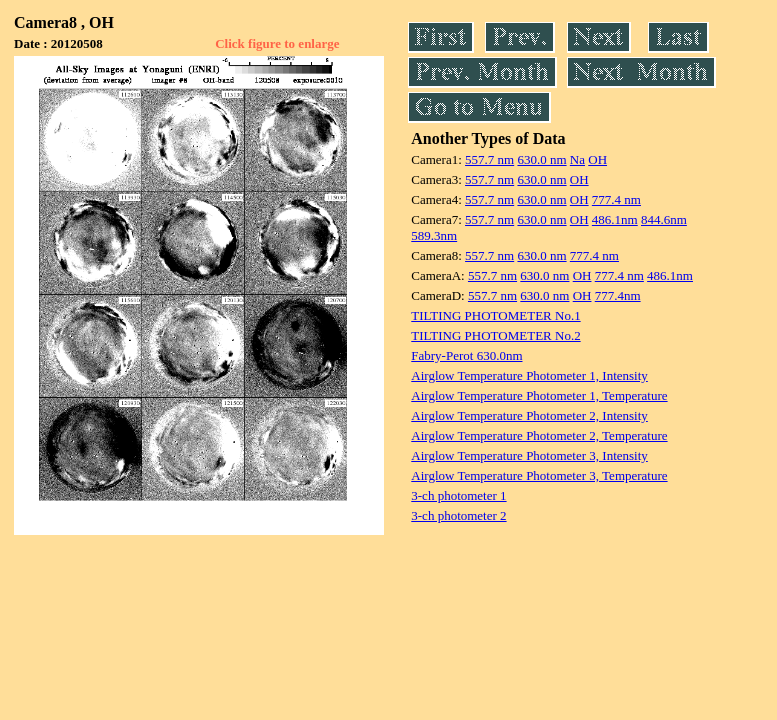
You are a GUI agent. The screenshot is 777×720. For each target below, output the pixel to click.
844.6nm (664, 219)
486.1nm (615, 219)
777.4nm (618, 295)
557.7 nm (489, 159)
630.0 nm (541, 159)
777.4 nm (616, 199)
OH (597, 159)
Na (577, 159)
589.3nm (434, 235)
